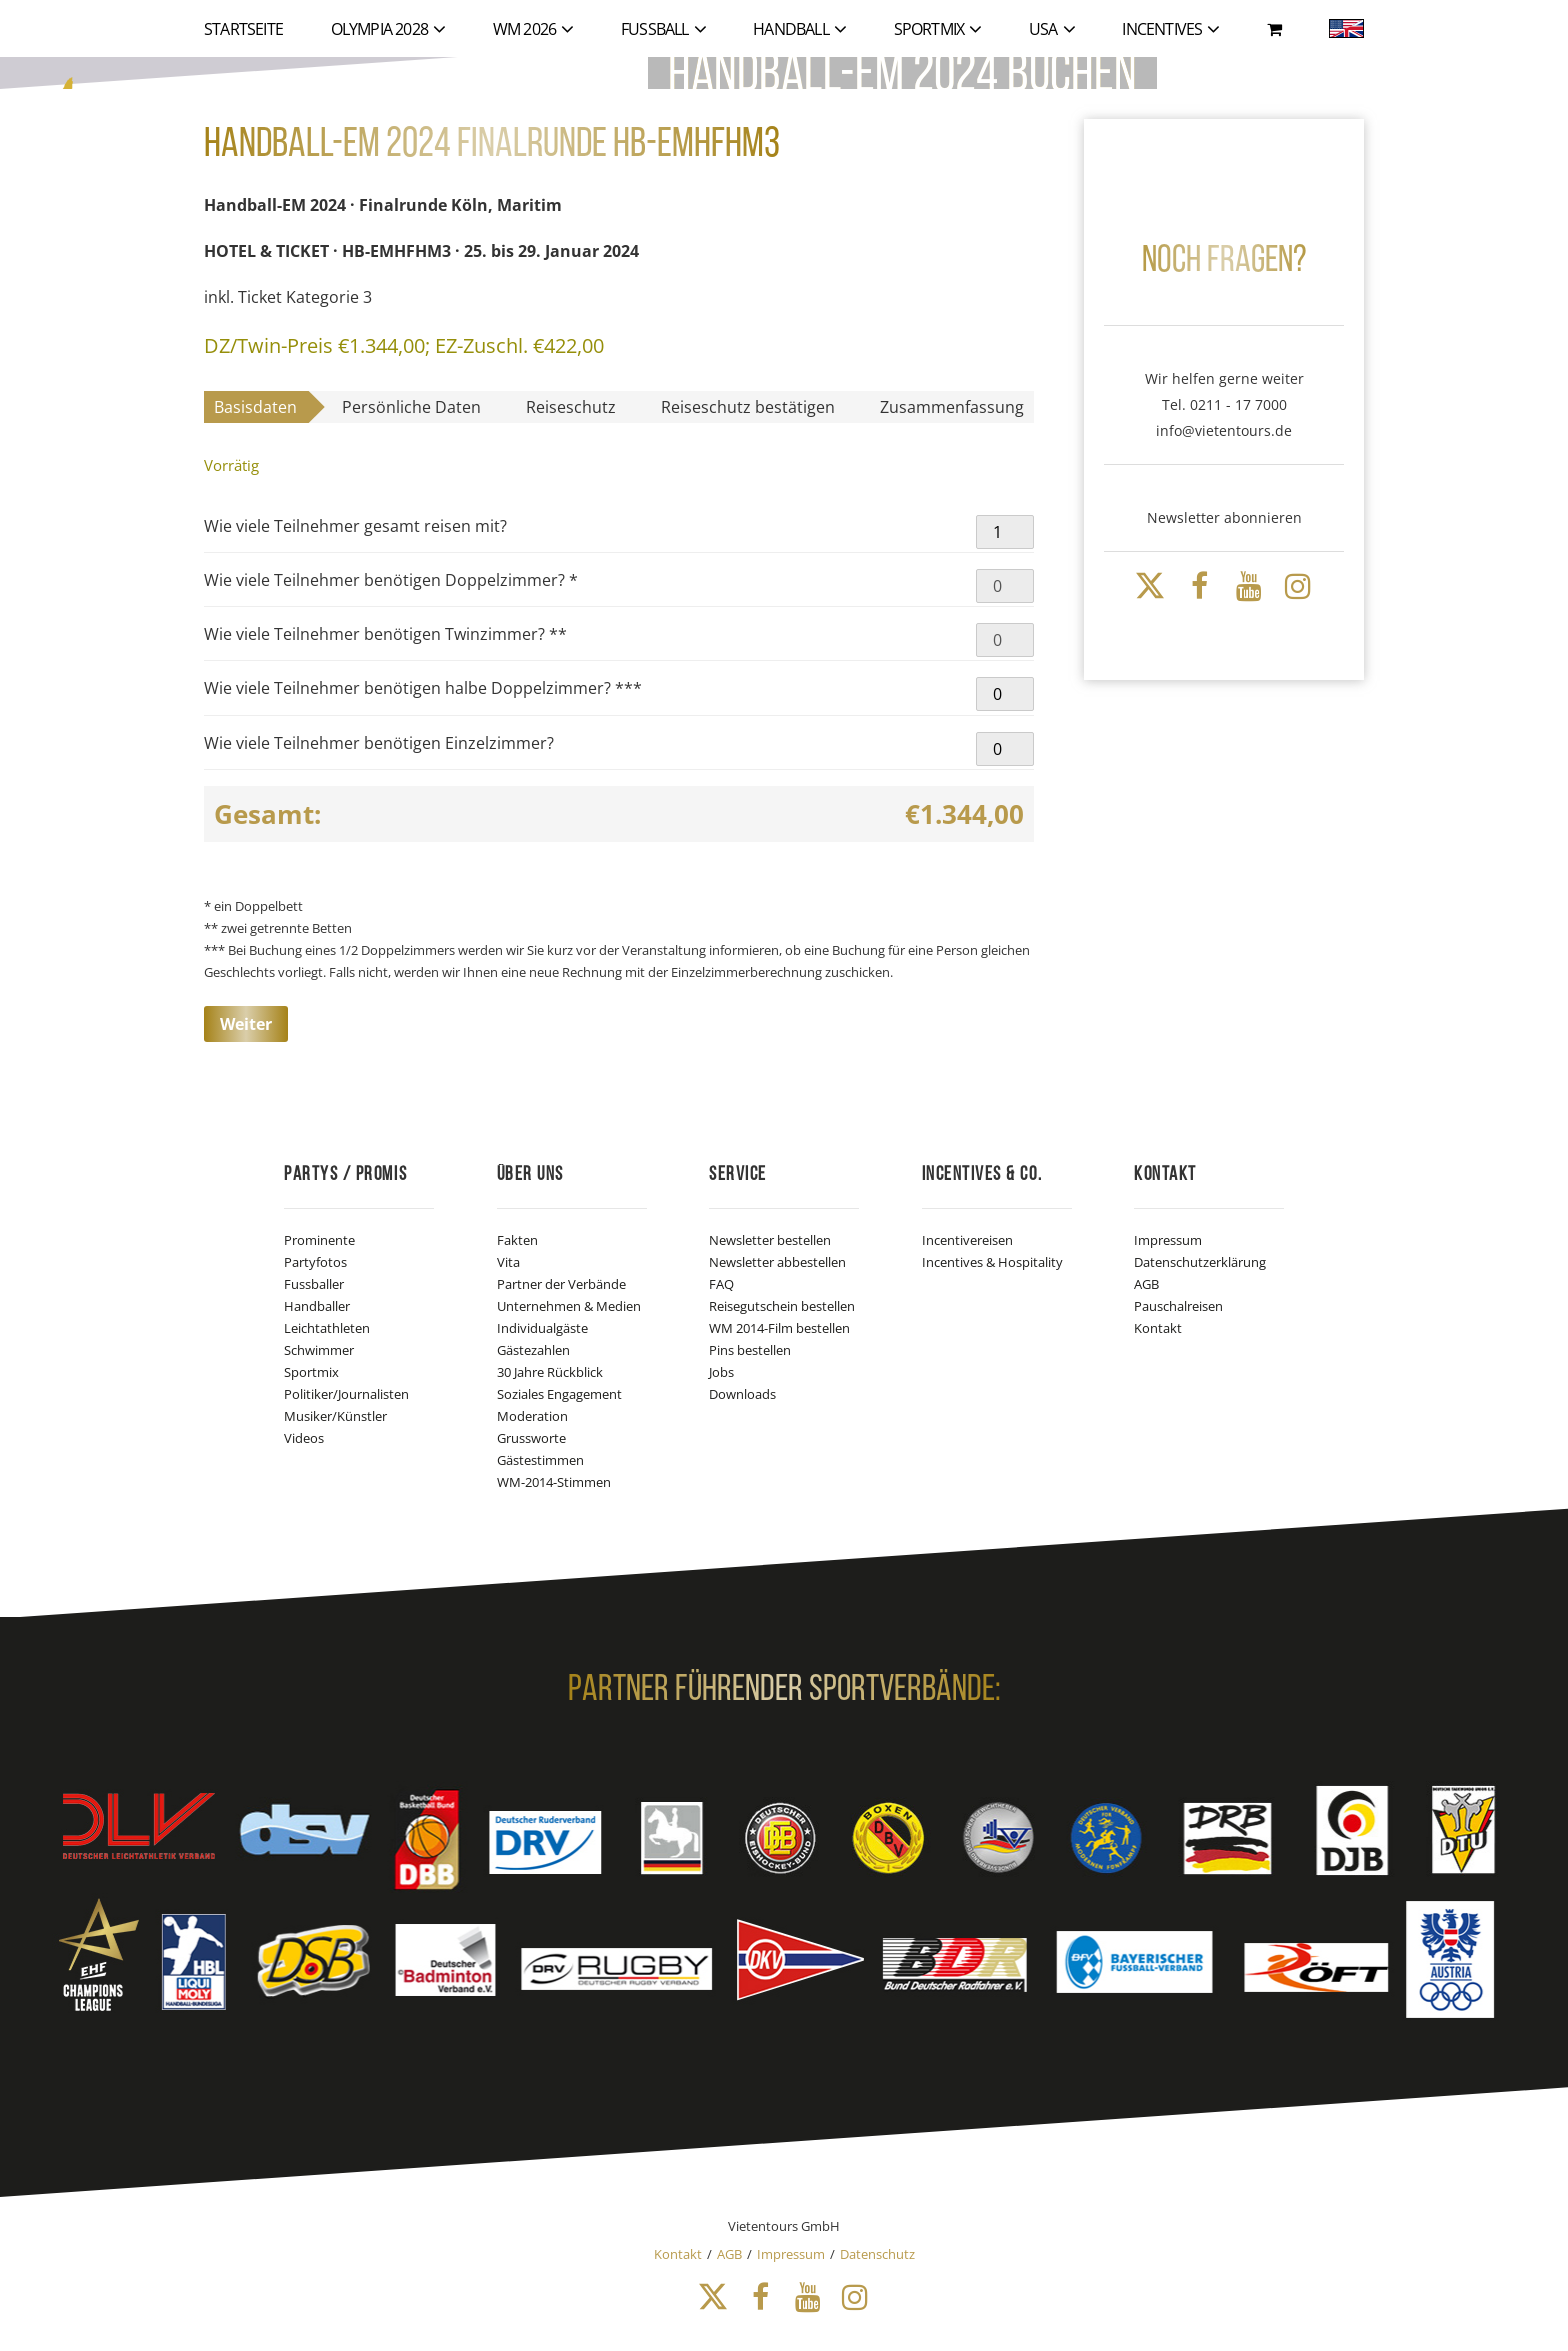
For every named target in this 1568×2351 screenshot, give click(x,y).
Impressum (1168, 1240)
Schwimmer (319, 1350)
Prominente (319, 1240)
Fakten (517, 1240)
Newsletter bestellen (770, 1240)
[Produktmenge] (1005, 532)
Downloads (742, 1394)
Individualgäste (542, 1328)
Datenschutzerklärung (1200, 1262)
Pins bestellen (750, 1350)
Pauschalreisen (1178, 1306)
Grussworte (531, 1438)
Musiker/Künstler (335, 1416)
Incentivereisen (967, 1240)
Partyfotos (315, 1262)
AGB (1146, 1284)
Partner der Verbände (561, 1284)
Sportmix (311, 1372)
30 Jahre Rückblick (550, 1372)
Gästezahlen (533, 1350)
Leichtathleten (327, 1328)
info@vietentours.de (1224, 430)
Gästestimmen (540, 1460)
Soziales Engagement (559, 1394)
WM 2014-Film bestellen (779, 1328)
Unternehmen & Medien (569, 1306)
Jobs (721, 1372)
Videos (304, 1438)
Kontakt (1158, 1328)
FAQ (721, 1284)
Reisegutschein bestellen (782, 1306)
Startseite (243, 29)
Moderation (532, 1416)
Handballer (317, 1306)
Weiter (246, 1024)
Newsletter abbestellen (777, 1262)
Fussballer (314, 1284)
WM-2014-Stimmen (554, 1482)
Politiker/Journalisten (346, 1394)
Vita (508, 1262)
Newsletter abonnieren (1224, 517)
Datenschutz (877, 2254)
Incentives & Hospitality (992, 1262)
